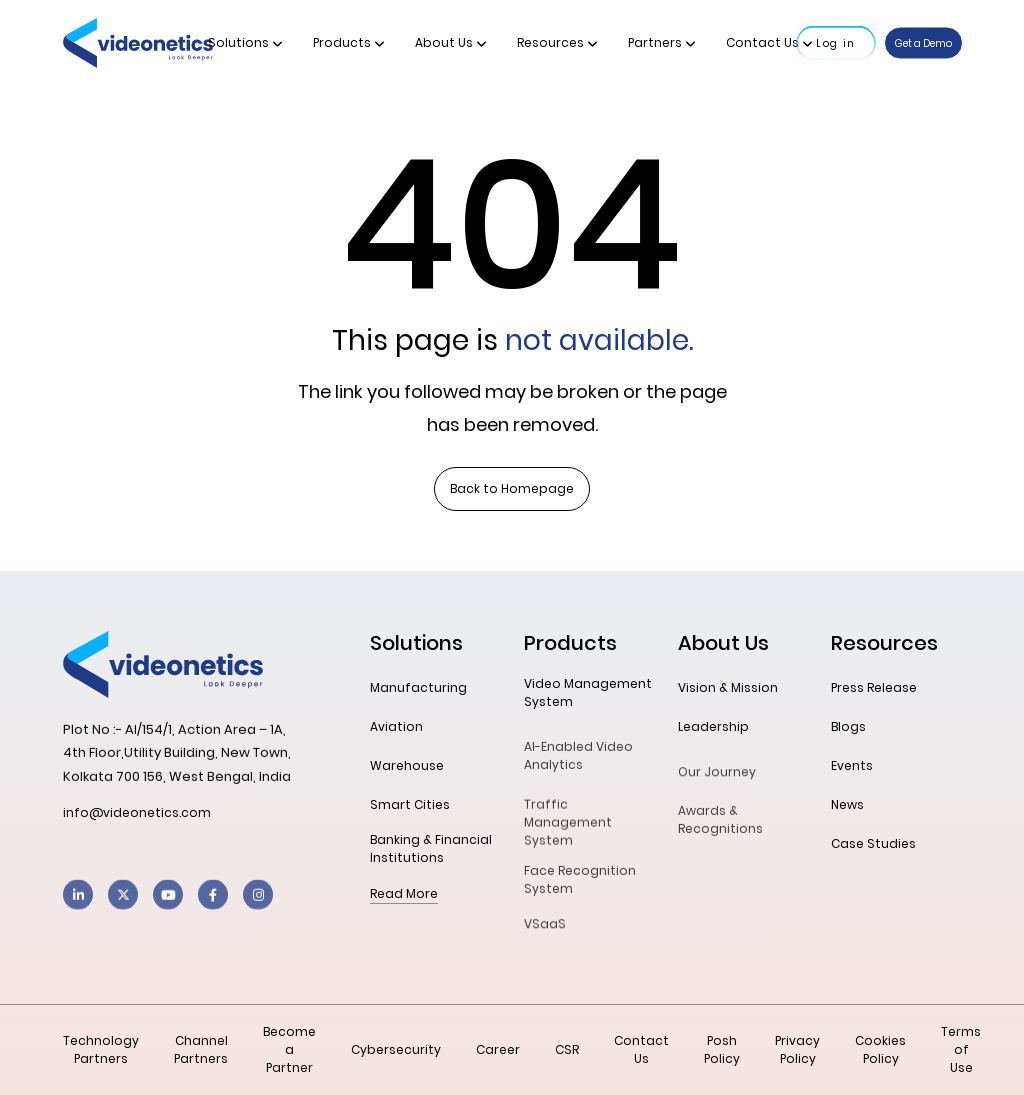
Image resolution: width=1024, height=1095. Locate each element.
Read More (404, 893)
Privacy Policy (797, 1049)
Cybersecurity (396, 1049)
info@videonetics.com (137, 812)
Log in (836, 43)
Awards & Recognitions (720, 828)
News (847, 804)
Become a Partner (289, 1049)
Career (498, 1049)
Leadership (713, 726)
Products (349, 42)
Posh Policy (722, 1049)
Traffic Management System (568, 834)
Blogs (848, 726)
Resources (557, 42)
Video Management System (588, 692)
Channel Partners (201, 1049)
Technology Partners (101, 1049)
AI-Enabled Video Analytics (578, 764)
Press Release (874, 687)
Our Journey (717, 777)
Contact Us (769, 42)
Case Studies (873, 843)
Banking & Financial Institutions (431, 848)
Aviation (396, 726)
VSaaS (545, 929)
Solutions (245, 42)
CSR (567, 1049)
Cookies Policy (880, 1049)
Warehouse (407, 765)
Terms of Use (961, 1049)
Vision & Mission (728, 687)
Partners (662, 42)
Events (852, 765)
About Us (451, 42)
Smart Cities (410, 804)
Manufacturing (418, 687)
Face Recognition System (580, 888)
